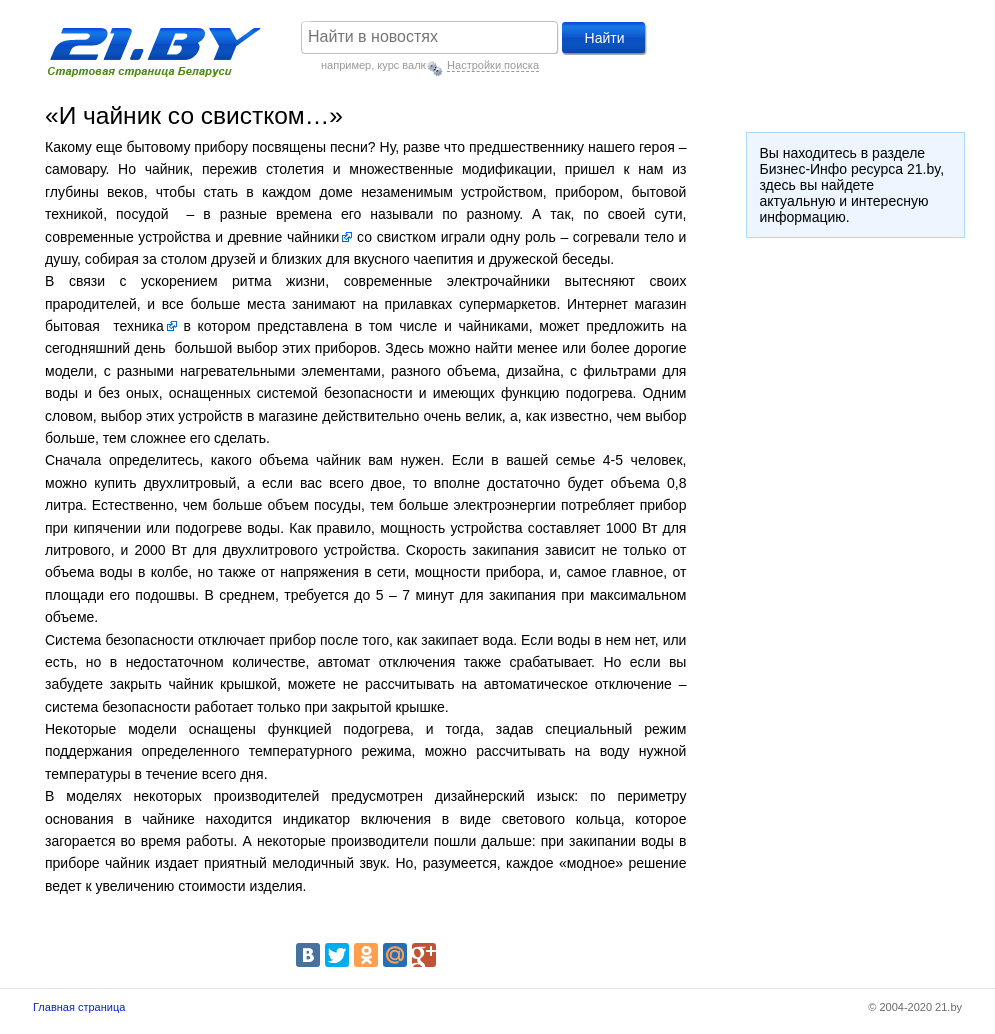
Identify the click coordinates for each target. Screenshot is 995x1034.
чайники (313, 237)
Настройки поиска (493, 65)
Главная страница (79, 1007)
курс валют (405, 65)
